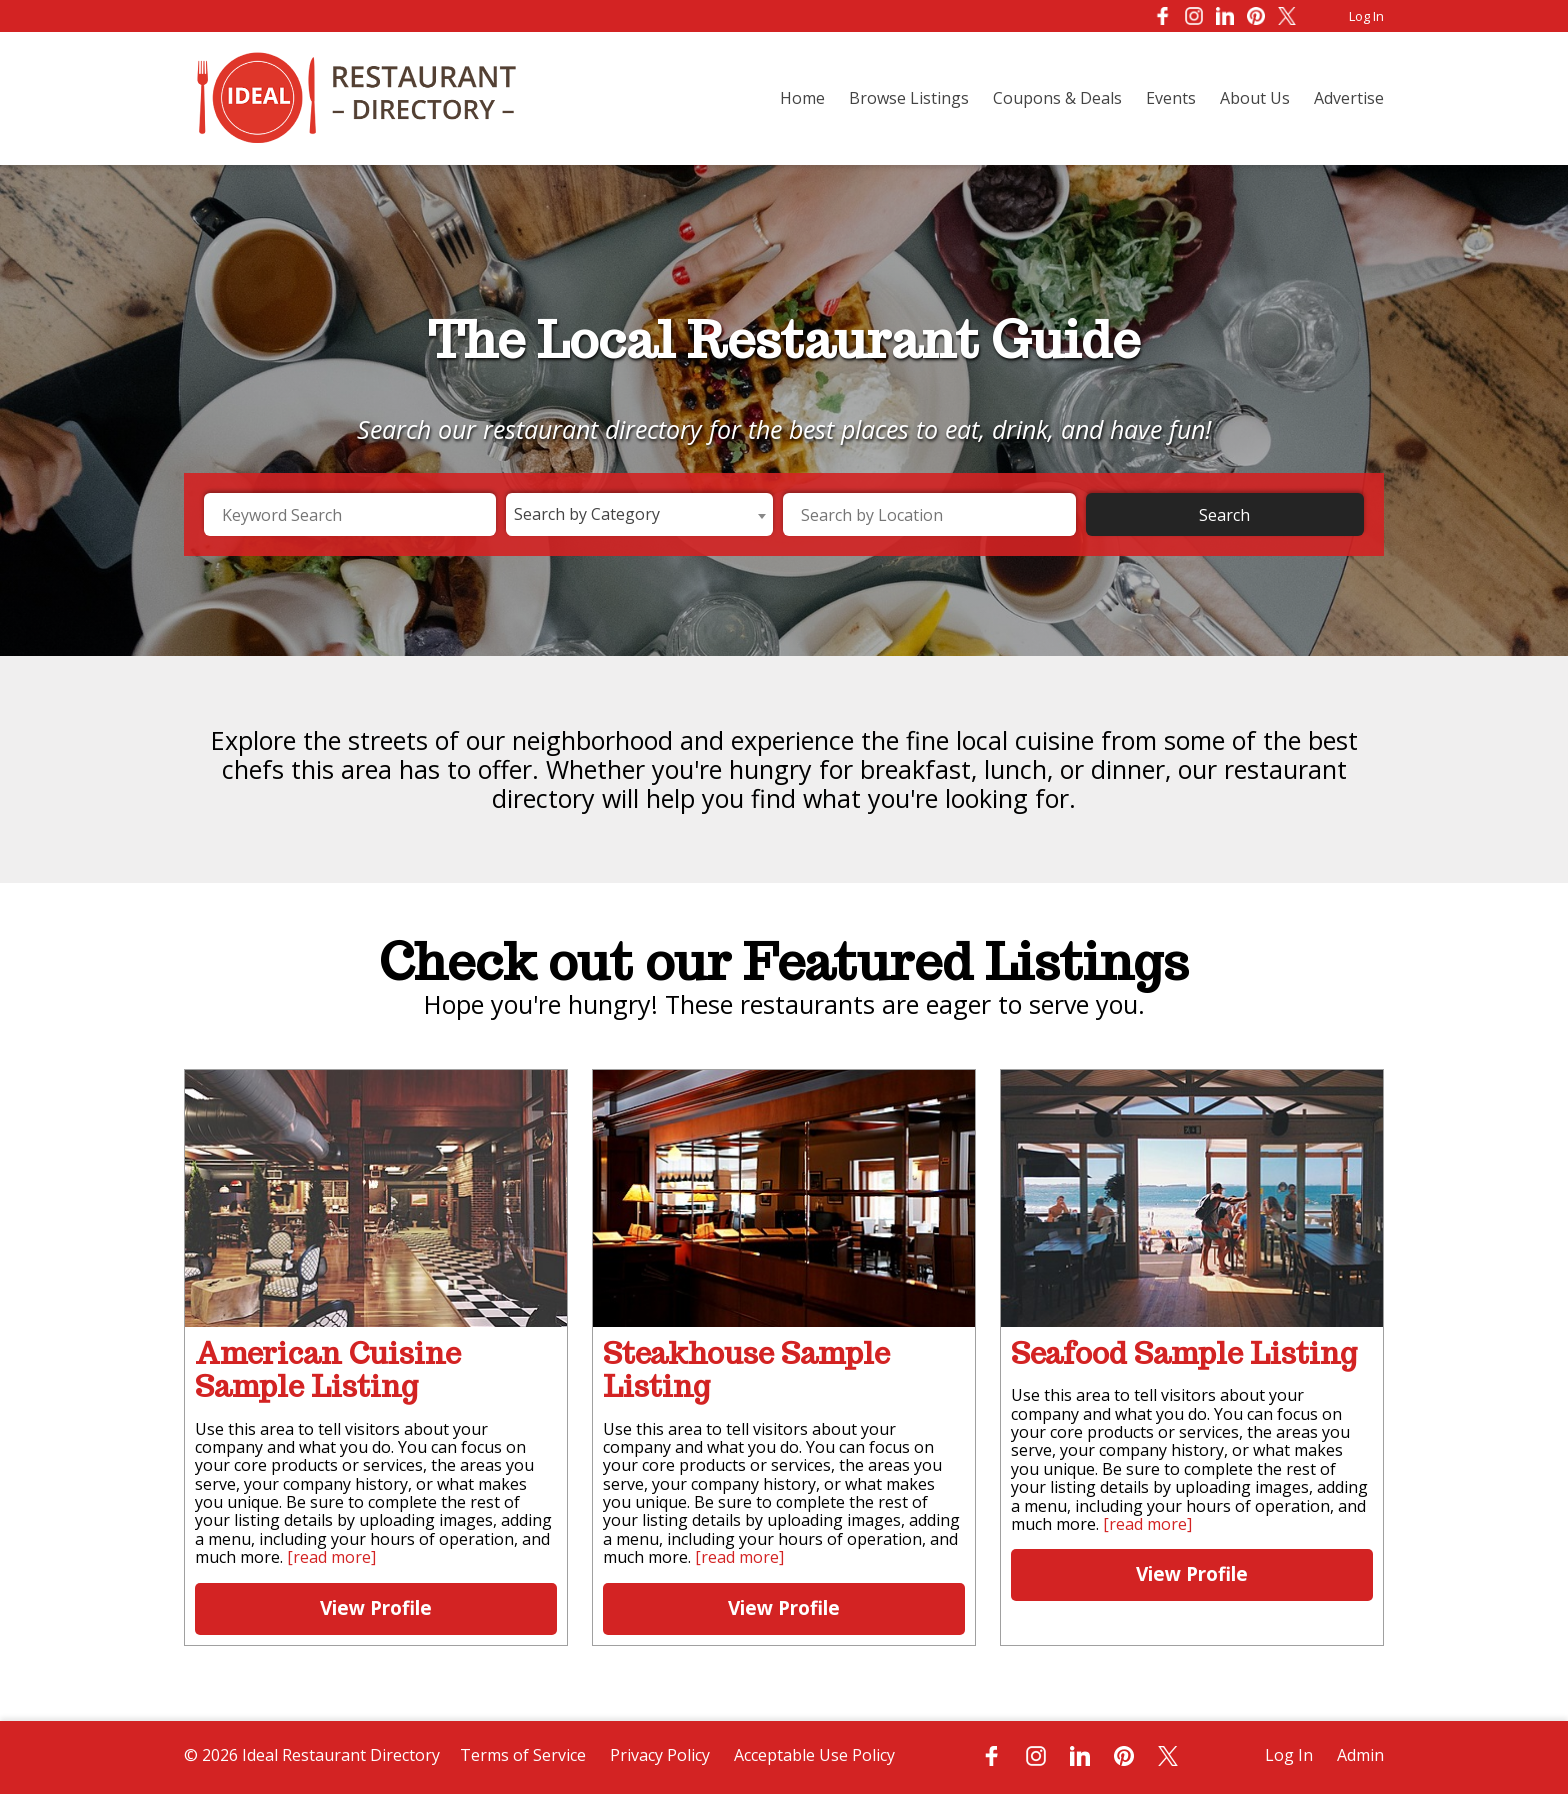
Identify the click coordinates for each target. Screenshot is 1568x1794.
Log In (1366, 16)
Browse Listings (909, 98)
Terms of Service (523, 1755)
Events (1171, 98)
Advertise (1349, 98)
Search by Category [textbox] (587, 514)
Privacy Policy (660, 1755)
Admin (1360, 1755)
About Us (1255, 98)
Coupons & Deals (1057, 98)
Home (802, 98)
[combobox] (639, 514)
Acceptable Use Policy (814, 1755)
